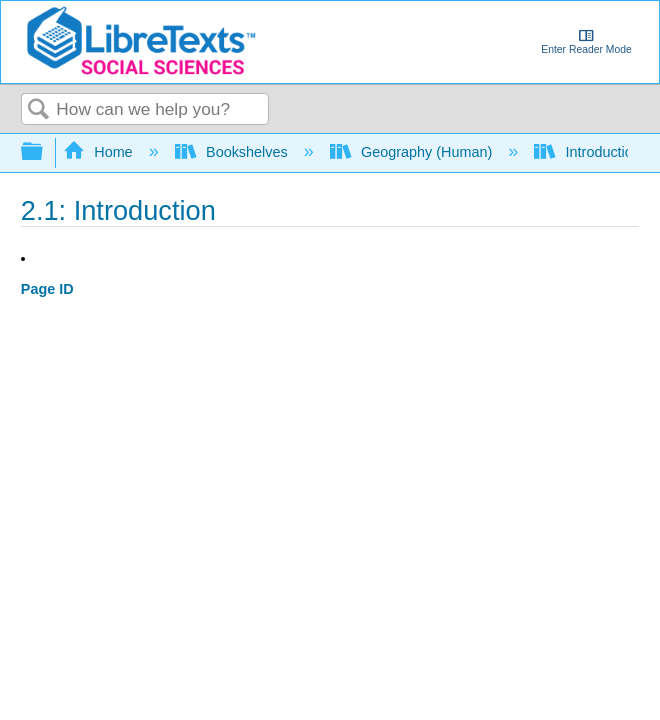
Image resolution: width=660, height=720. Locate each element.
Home (100, 152)
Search (39, 110)
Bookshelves (233, 152)
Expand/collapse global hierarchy (45, 152)
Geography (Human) (413, 152)
